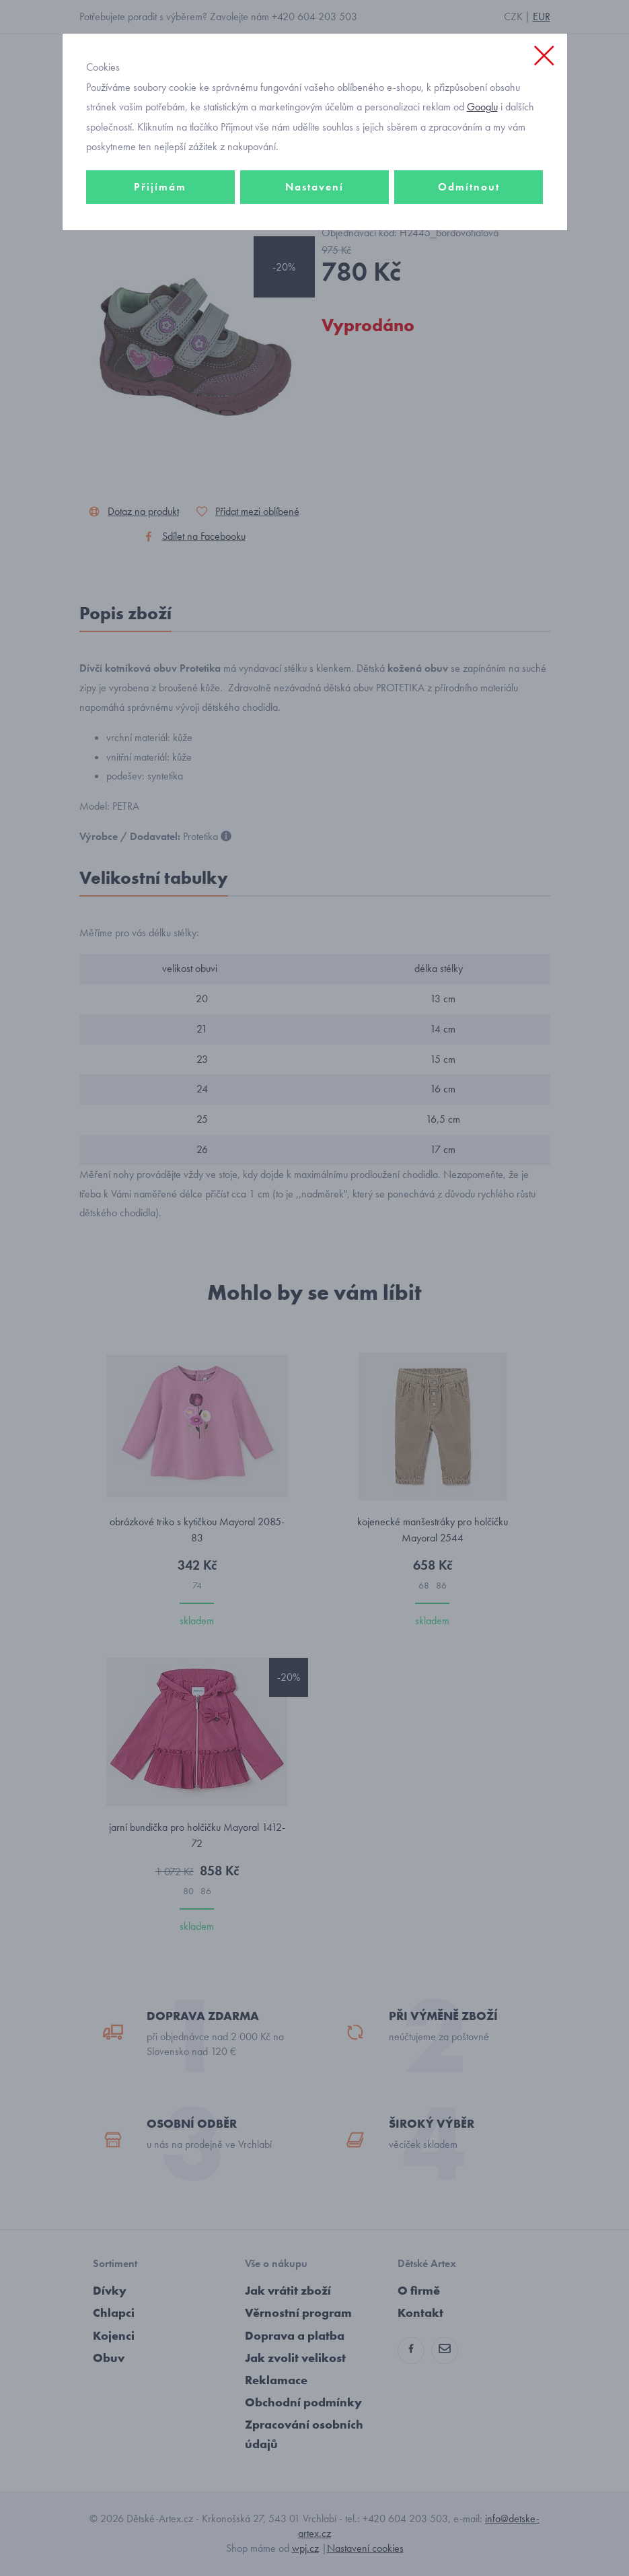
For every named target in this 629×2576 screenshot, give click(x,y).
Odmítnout (469, 187)
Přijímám (160, 187)
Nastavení (314, 187)
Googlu (482, 107)
